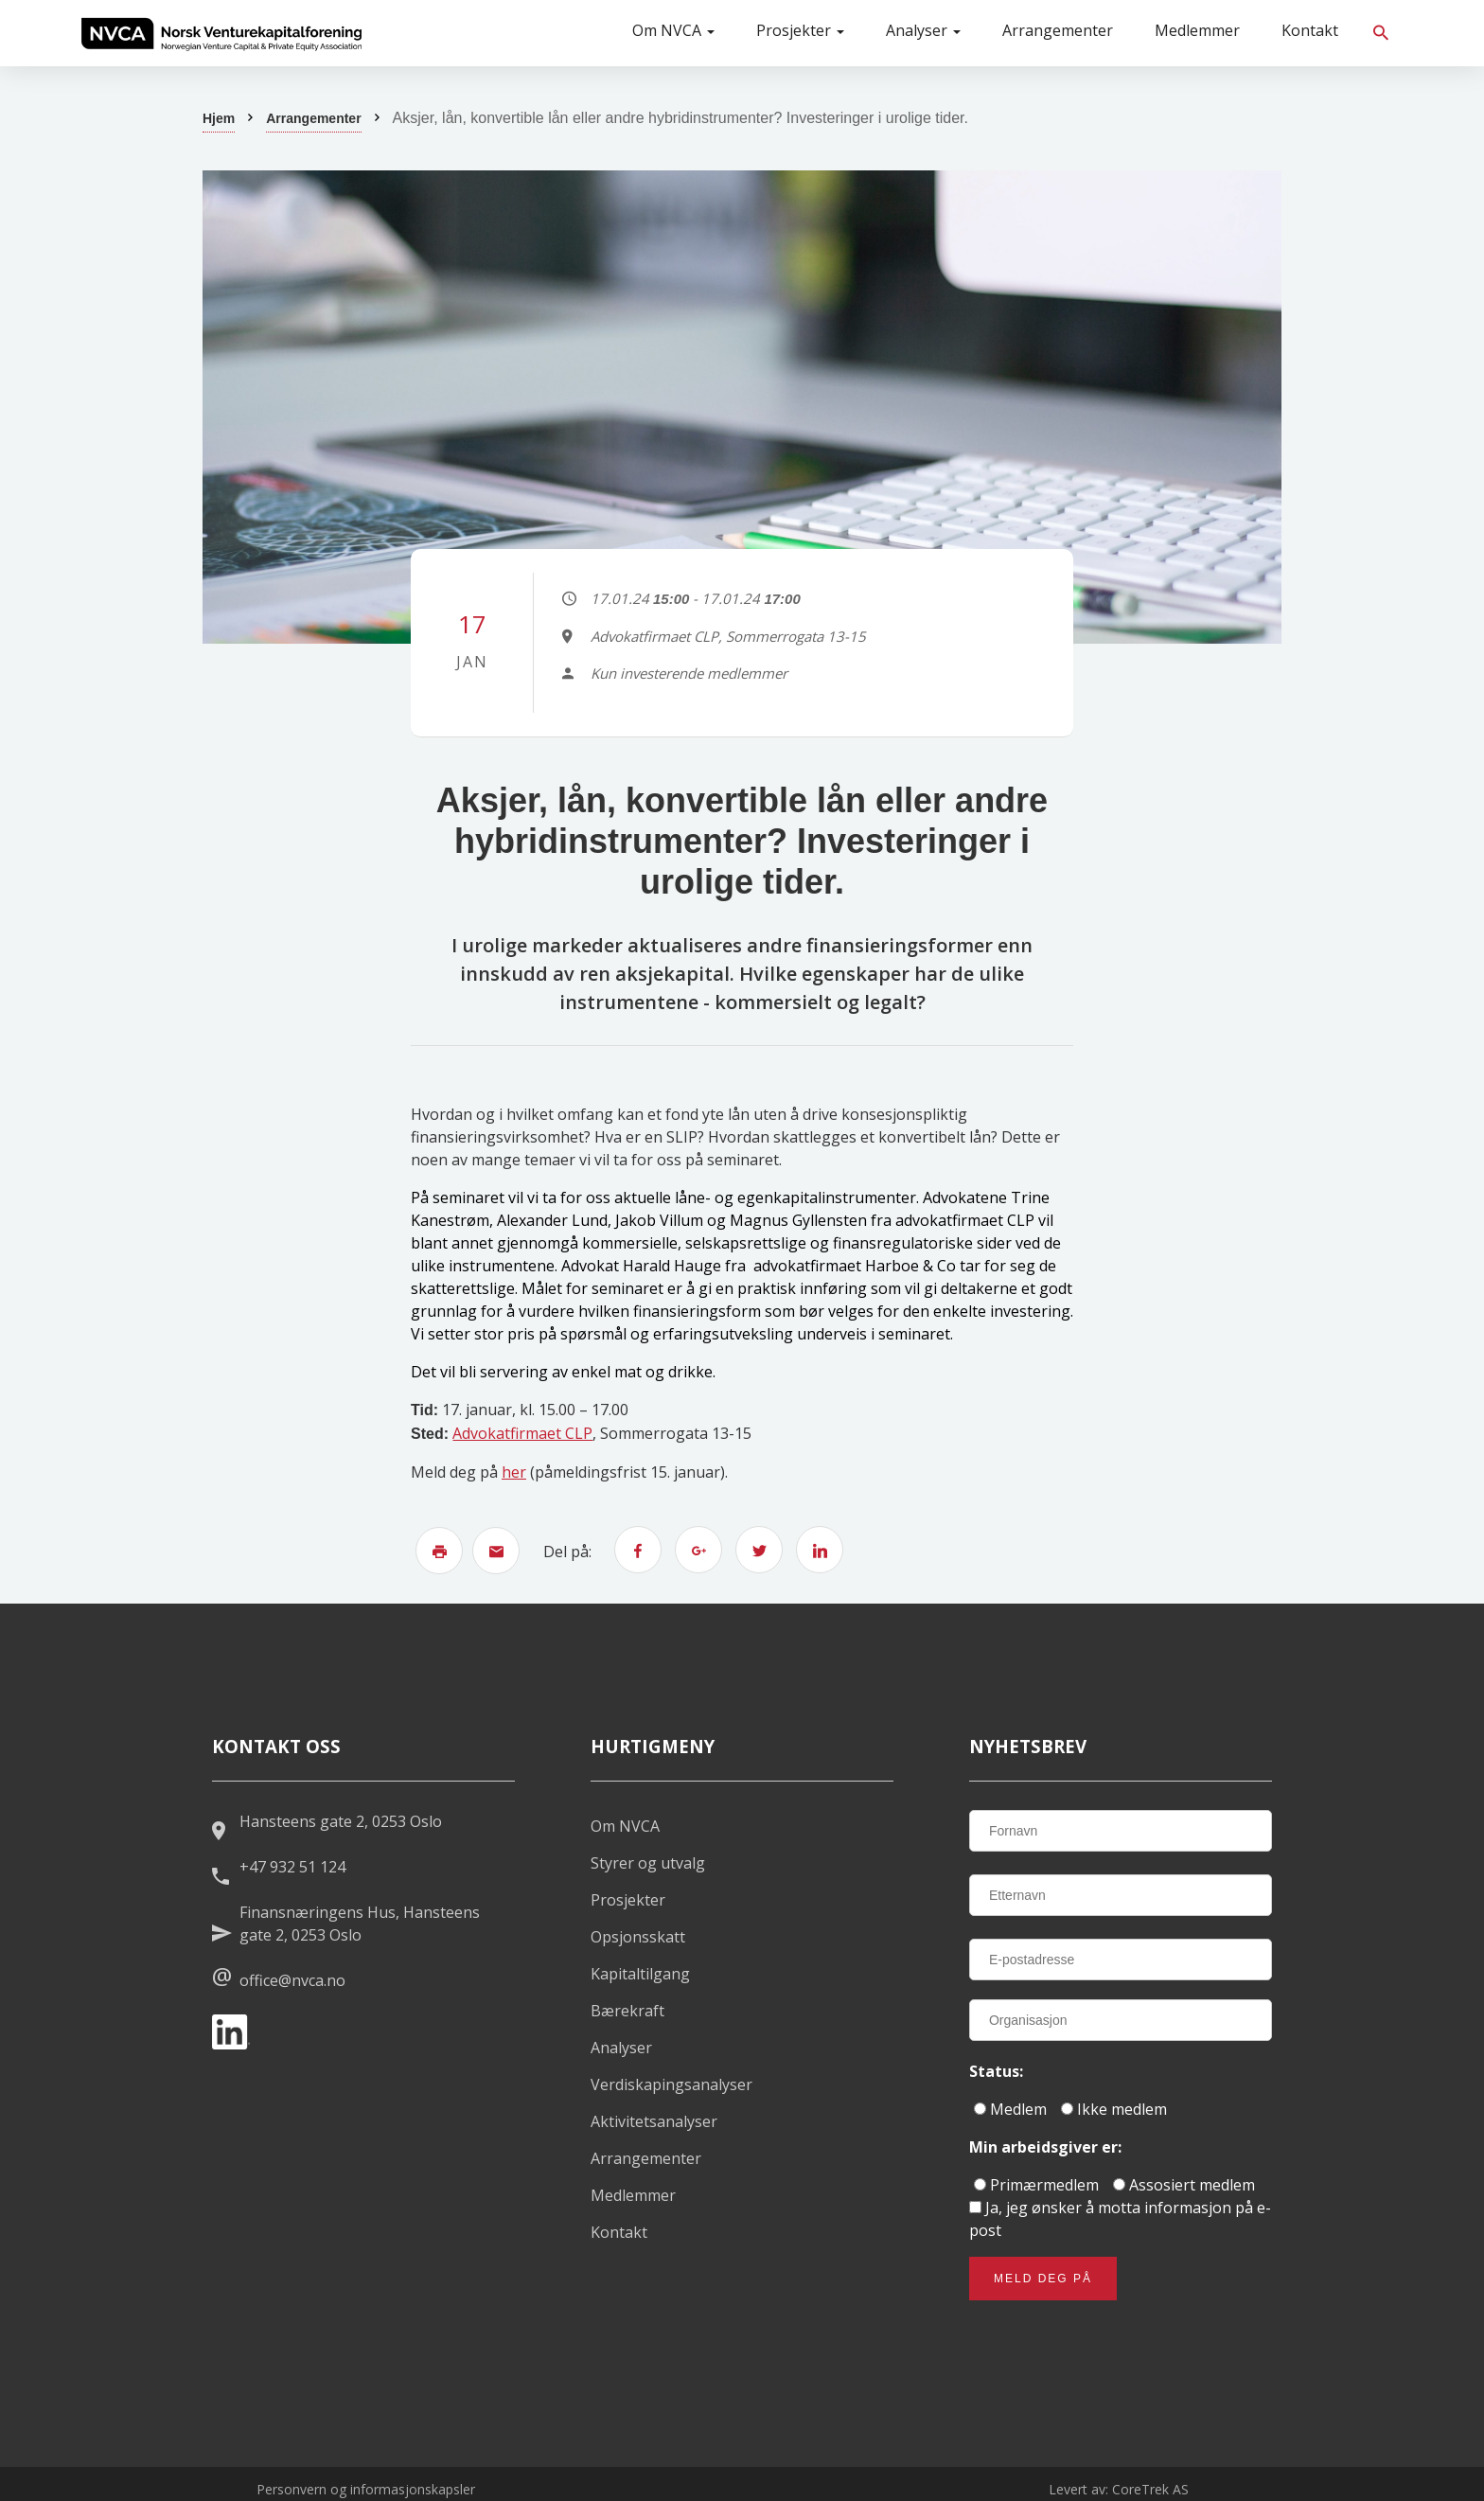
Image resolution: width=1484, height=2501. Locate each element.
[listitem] (221, 33)
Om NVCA (673, 30)
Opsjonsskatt (638, 1936)
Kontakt (1309, 30)
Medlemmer (1197, 30)
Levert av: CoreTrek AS (1119, 2489)
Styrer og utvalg (648, 1863)
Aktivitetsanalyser (654, 2121)
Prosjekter (800, 30)
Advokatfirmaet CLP (522, 1433)
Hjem (219, 118)
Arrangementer (1057, 30)
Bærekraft (627, 2010)
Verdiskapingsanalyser (671, 2084)
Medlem (1010, 2109)
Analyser (923, 30)
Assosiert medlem (1184, 2184)
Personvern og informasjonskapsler (365, 2489)
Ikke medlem (1114, 2109)
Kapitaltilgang (640, 1973)
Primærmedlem (1036, 2184)
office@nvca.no (292, 1980)
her (514, 1472)
